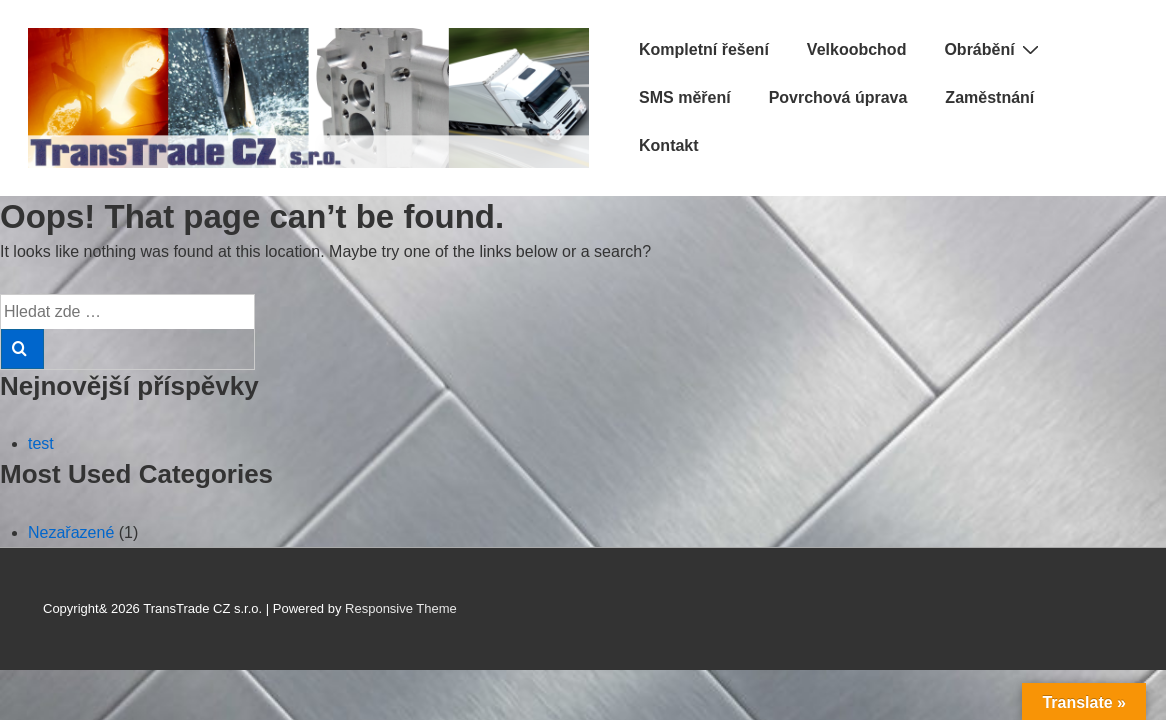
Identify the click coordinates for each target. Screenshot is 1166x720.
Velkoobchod (857, 49)
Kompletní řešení (704, 49)
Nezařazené (71, 532)
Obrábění (993, 49)
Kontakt (669, 145)
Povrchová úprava (838, 97)
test (41, 443)
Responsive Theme (401, 608)
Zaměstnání (989, 97)
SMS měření (685, 97)
